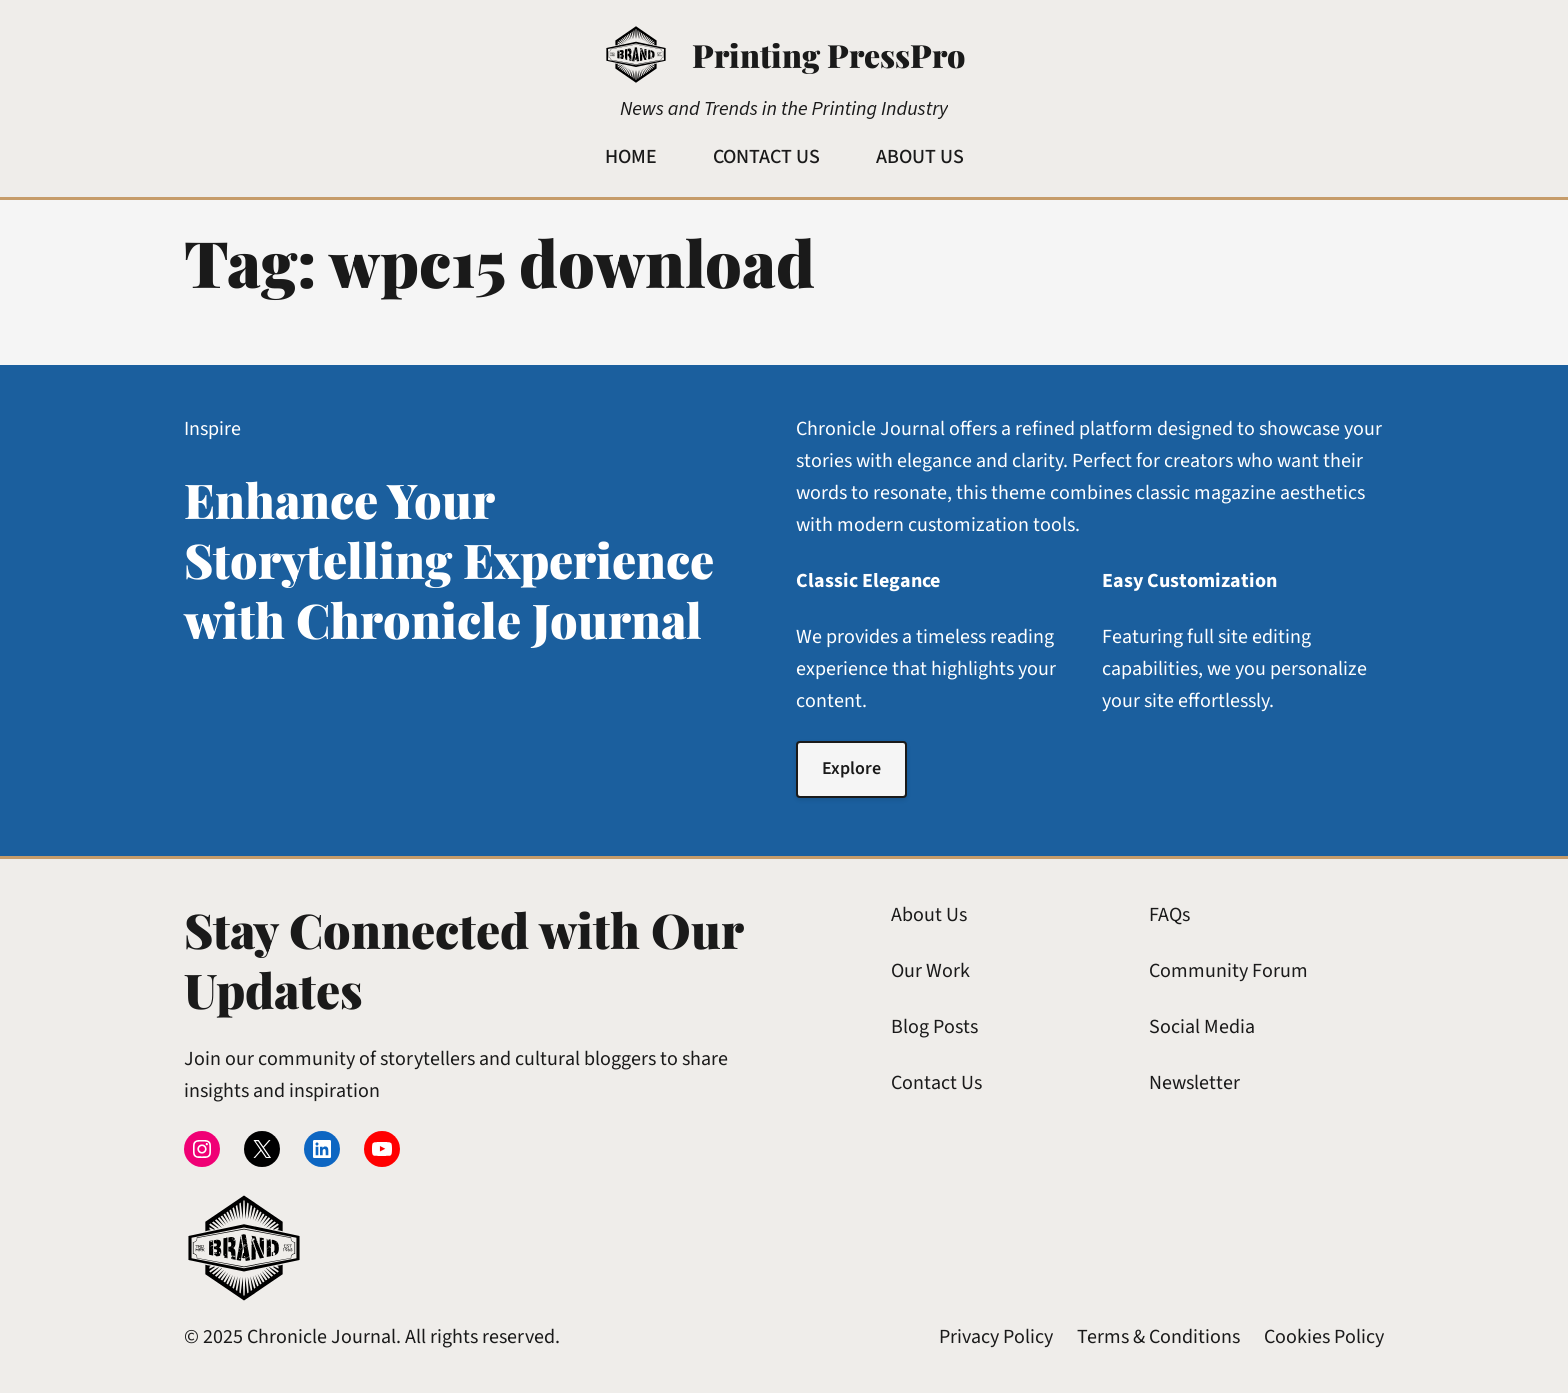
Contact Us (936, 1083)
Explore (851, 768)
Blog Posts (934, 1027)
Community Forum (1228, 971)
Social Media (1202, 1027)
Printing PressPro (828, 54)
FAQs (1169, 915)
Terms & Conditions (1158, 1337)
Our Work (930, 971)
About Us (929, 915)
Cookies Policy (1324, 1337)
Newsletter (1194, 1083)
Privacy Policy (996, 1337)
